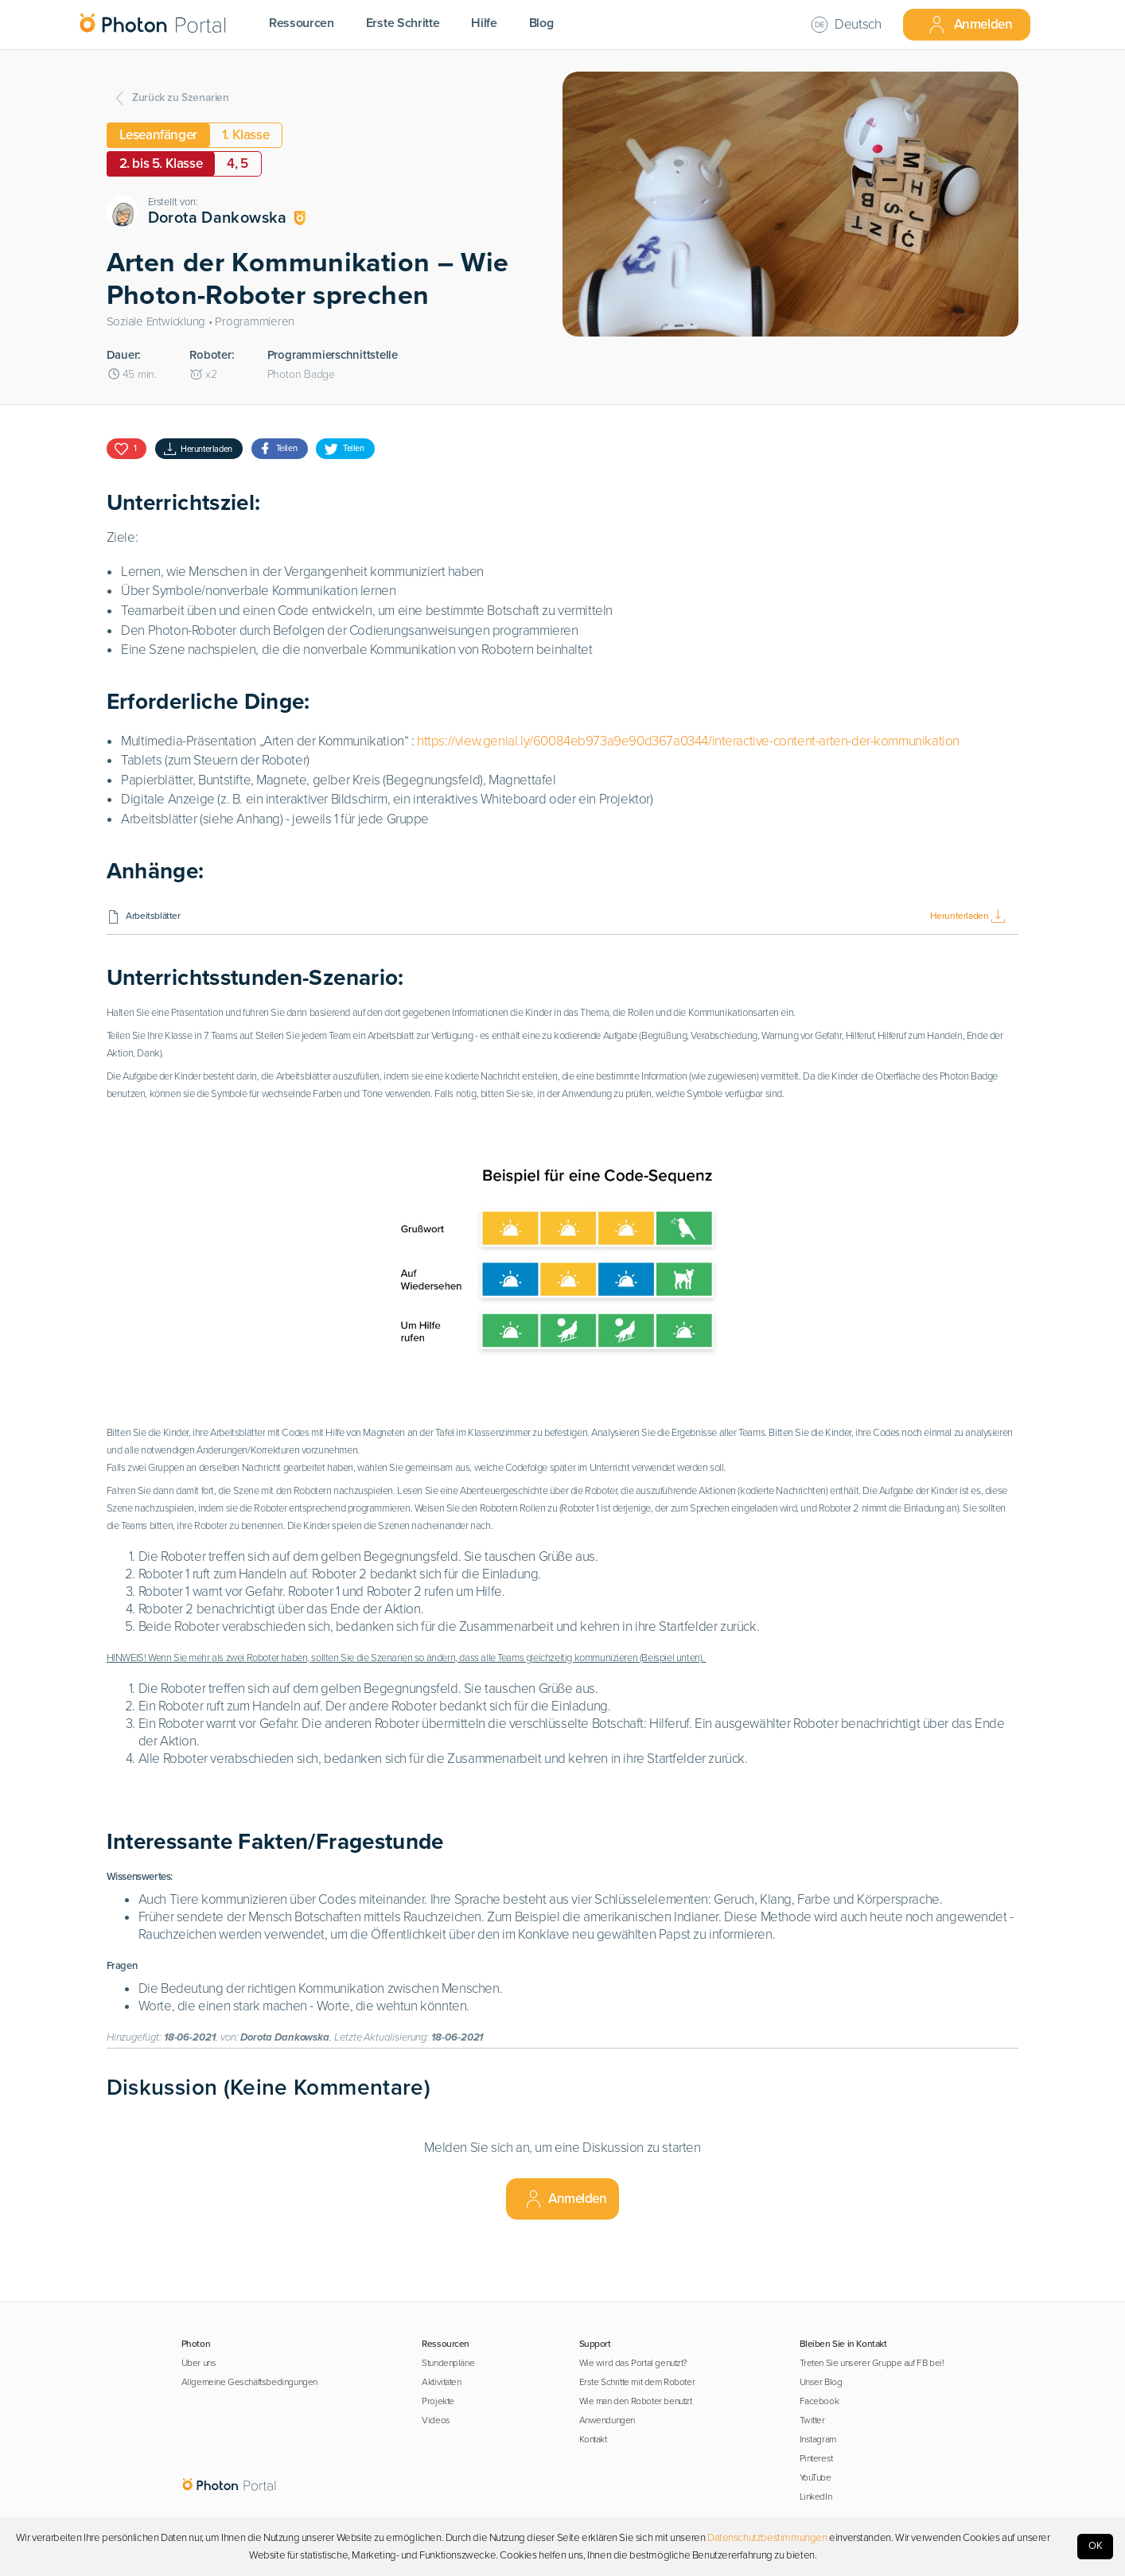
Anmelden (970, 24)
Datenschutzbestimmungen (767, 2537)
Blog (541, 23)
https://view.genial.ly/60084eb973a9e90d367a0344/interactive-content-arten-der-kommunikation (688, 741)
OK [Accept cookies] (1095, 2545)
